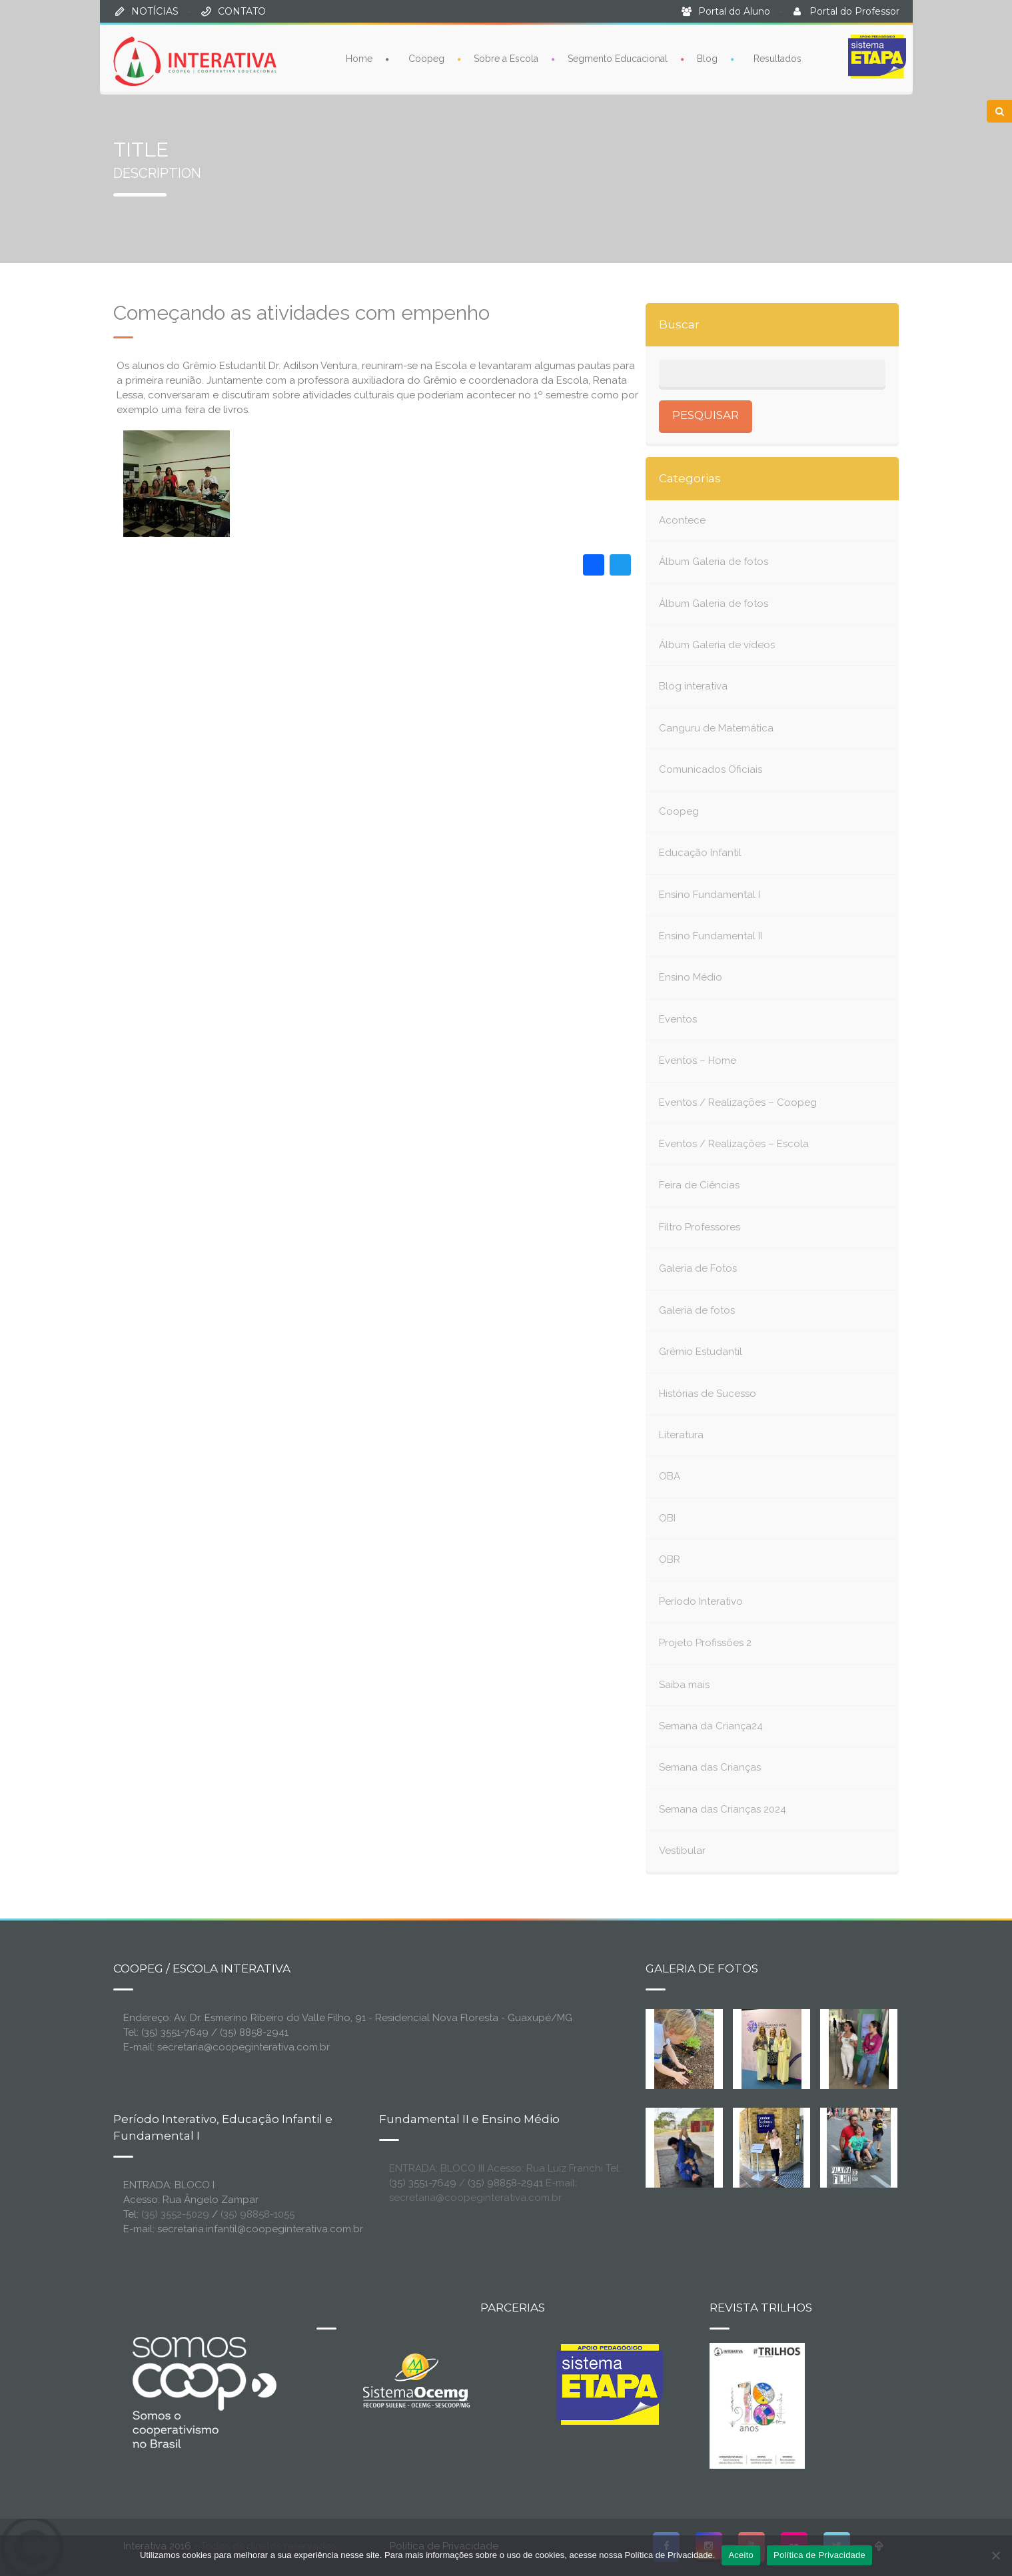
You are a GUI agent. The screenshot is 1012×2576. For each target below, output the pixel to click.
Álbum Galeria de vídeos (717, 645)
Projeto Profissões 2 (705, 1643)
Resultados (777, 58)
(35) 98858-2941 (505, 2183)
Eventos (678, 1019)
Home (359, 58)
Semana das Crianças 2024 (722, 1809)
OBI (667, 1518)
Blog (707, 58)
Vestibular (682, 1851)
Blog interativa (693, 686)
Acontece (682, 520)
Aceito (741, 2555)
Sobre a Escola (506, 58)
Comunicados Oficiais (710, 769)
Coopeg (426, 58)
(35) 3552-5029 (175, 2214)
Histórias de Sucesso (707, 1394)
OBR (669, 1559)
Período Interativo (701, 1601)
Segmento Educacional (618, 58)
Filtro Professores (699, 1227)
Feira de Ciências (699, 1185)
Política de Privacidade (819, 2555)
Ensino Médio (690, 977)
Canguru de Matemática (716, 728)
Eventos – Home (697, 1061)
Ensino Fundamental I (709, 895)
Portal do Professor (854, 11)
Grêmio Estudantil (700, 1352)
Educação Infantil (700, 853)
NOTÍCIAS (155, 11)
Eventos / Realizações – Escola (734, 1144)
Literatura (681, 1435)
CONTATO (242, 11)
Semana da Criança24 (711, 1726)
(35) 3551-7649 (422, 2183)
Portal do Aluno (734, 11)
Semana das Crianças (710, 1767)
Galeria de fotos (697, 1310)
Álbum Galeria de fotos (713, 562)
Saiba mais (684, 1685)
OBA (669, 1476)
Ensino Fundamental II (710, 936)
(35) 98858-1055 (257, 2214)
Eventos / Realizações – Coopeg (738, 1102)
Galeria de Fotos (698, 1268)
